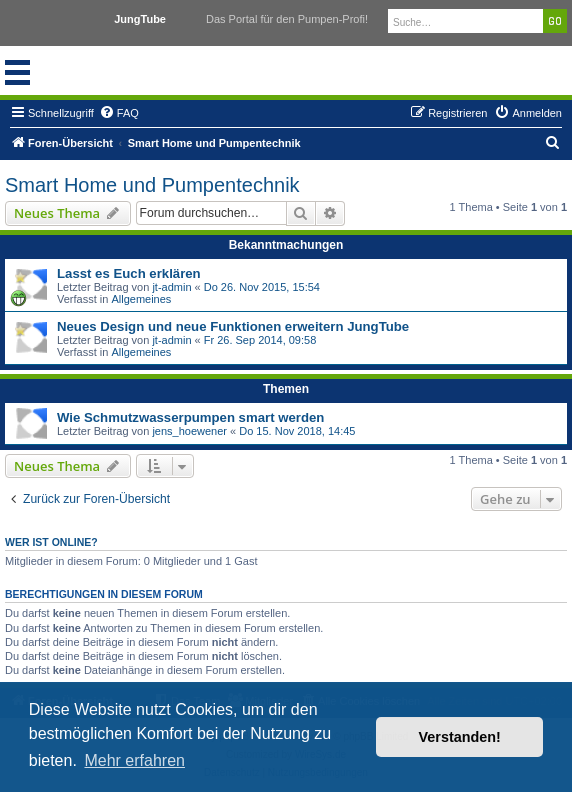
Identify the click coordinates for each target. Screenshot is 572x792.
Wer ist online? (51, 542)
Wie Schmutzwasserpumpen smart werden (190, 417)
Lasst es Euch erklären (129, 273)
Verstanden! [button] (460, 737)
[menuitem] (119, 113)
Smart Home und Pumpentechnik (152, 185)
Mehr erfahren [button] (134, 760)
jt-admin (171, 287)
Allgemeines (141, 299)
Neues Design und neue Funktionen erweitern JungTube (233, 326)
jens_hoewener (189, 431)
